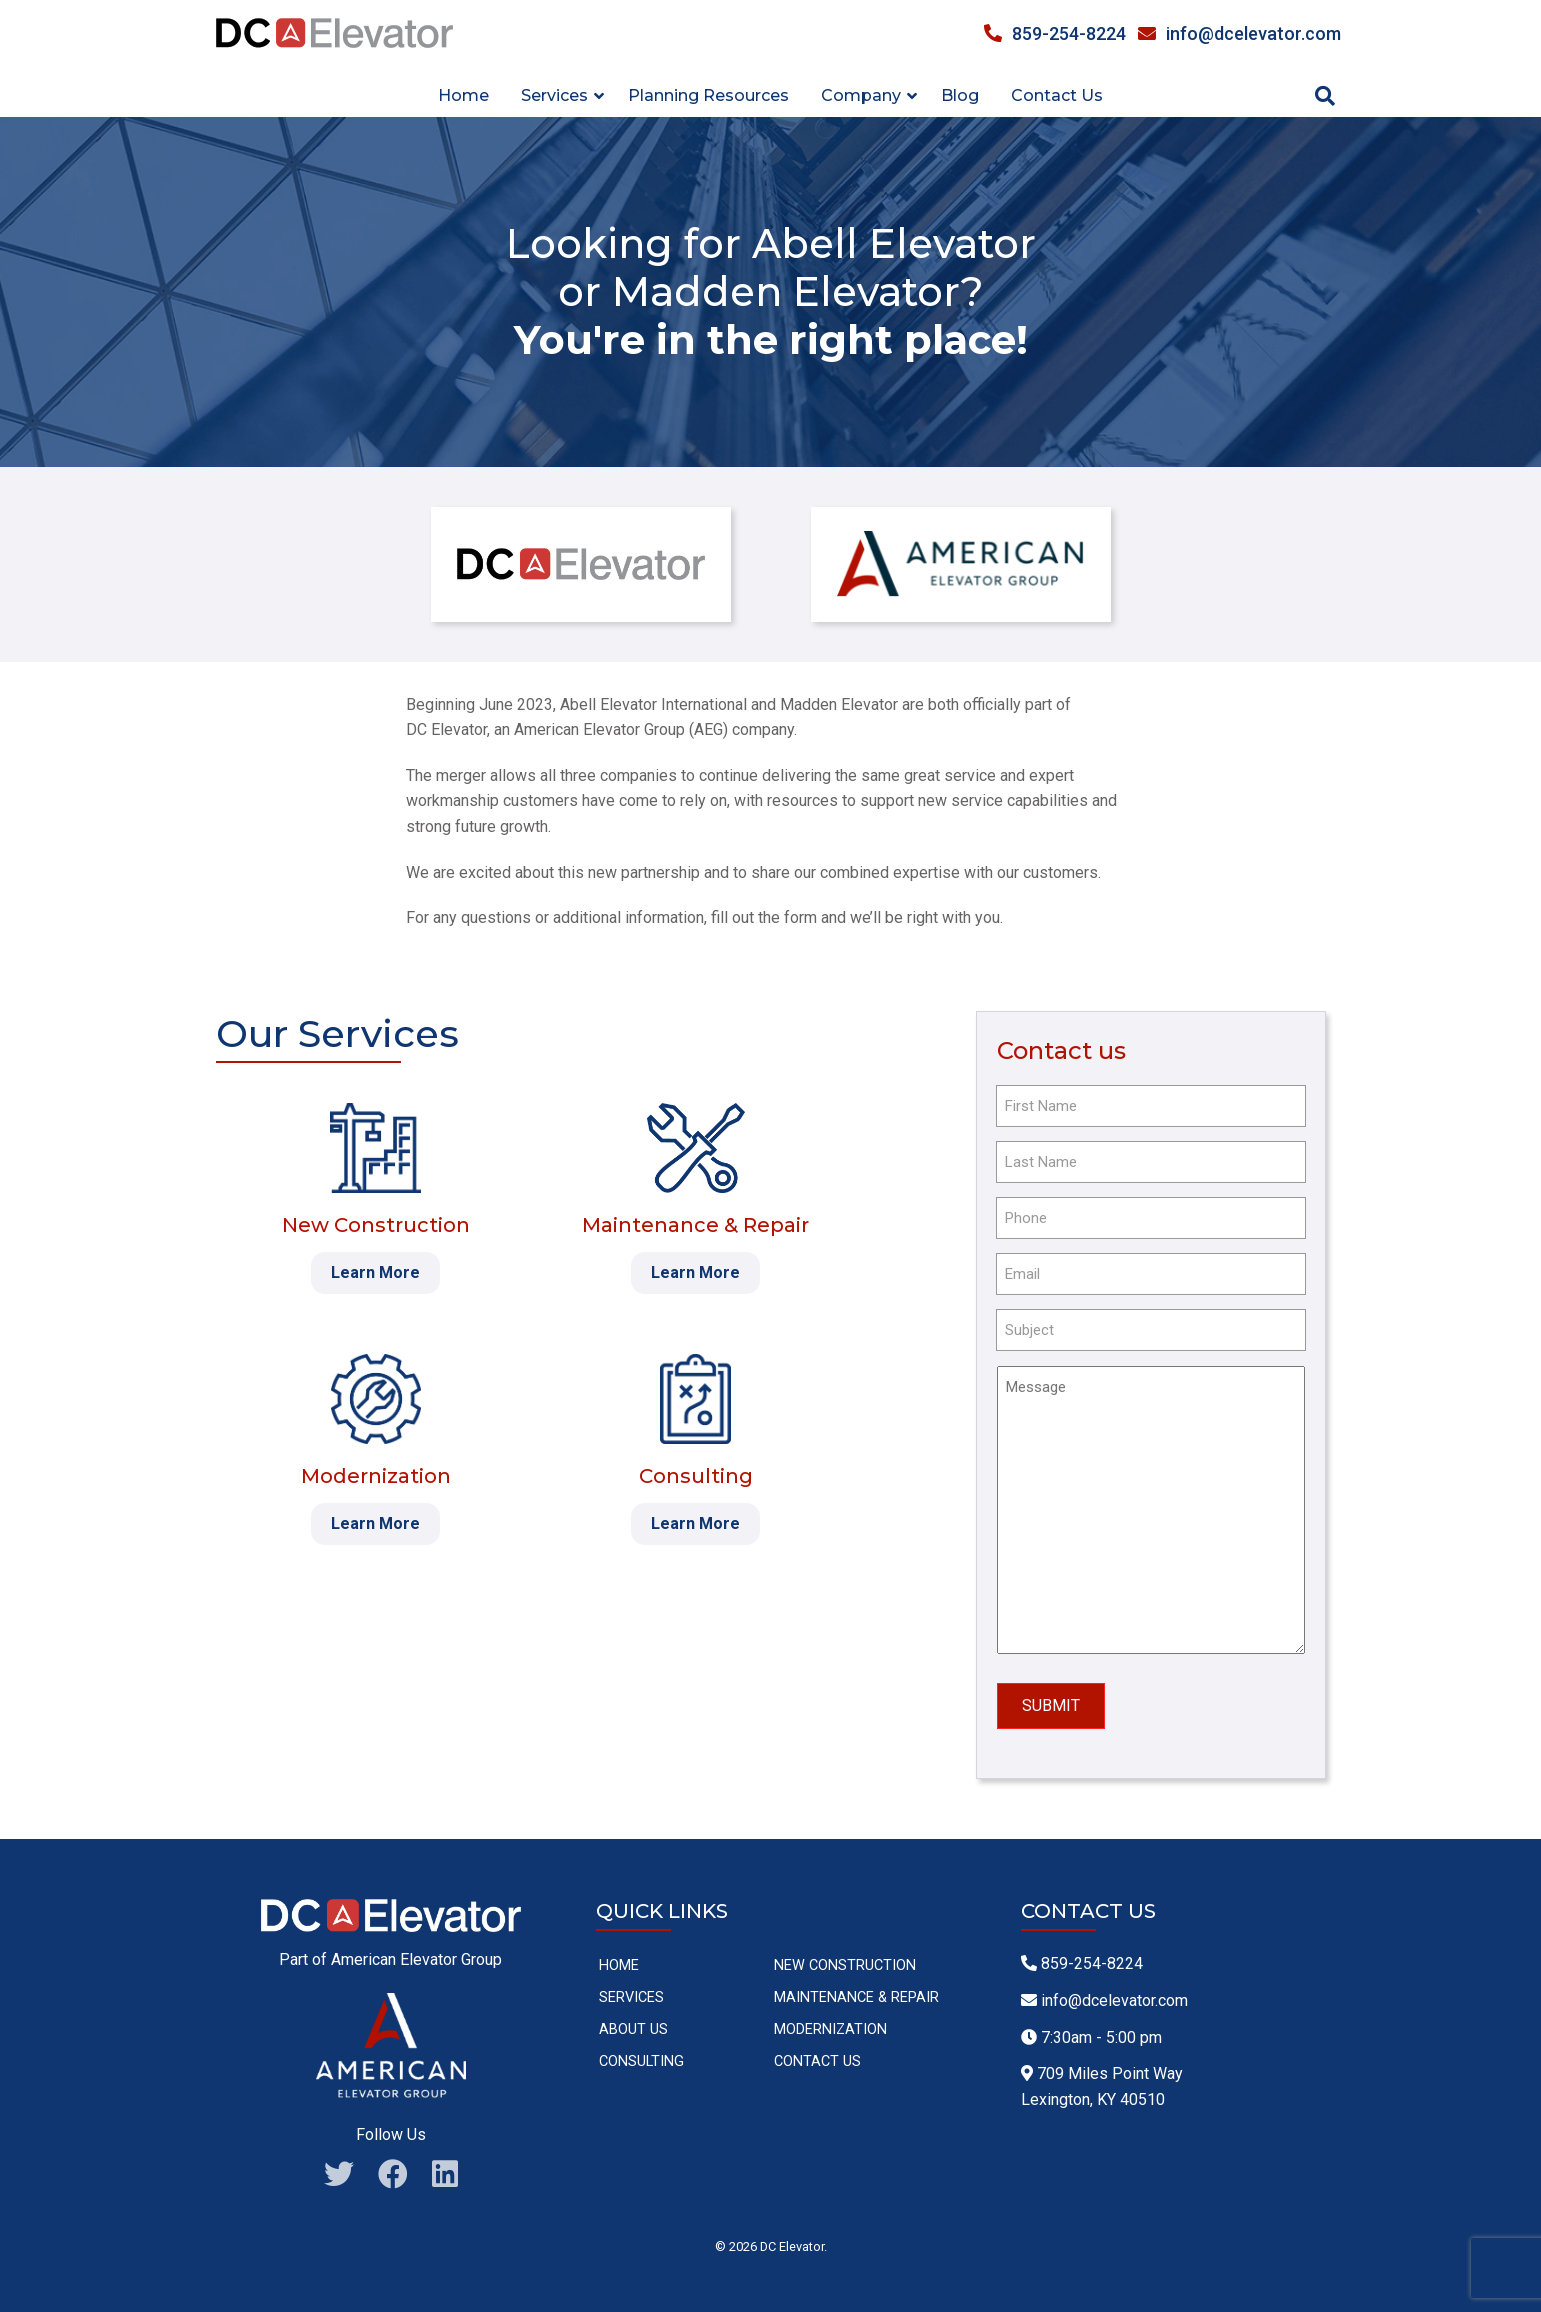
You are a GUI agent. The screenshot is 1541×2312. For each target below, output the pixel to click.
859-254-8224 (1055, 33)
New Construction (845, 1959)
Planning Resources (708, 95)
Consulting (641, 2055)
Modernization (830, 2023)
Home (463, 95)
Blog (960, 95)
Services (631, 1991)
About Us (633, 2023)
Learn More (375, 1272)
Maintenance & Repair (856, 1991)
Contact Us (1057, 95)
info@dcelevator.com (1239, 33)
